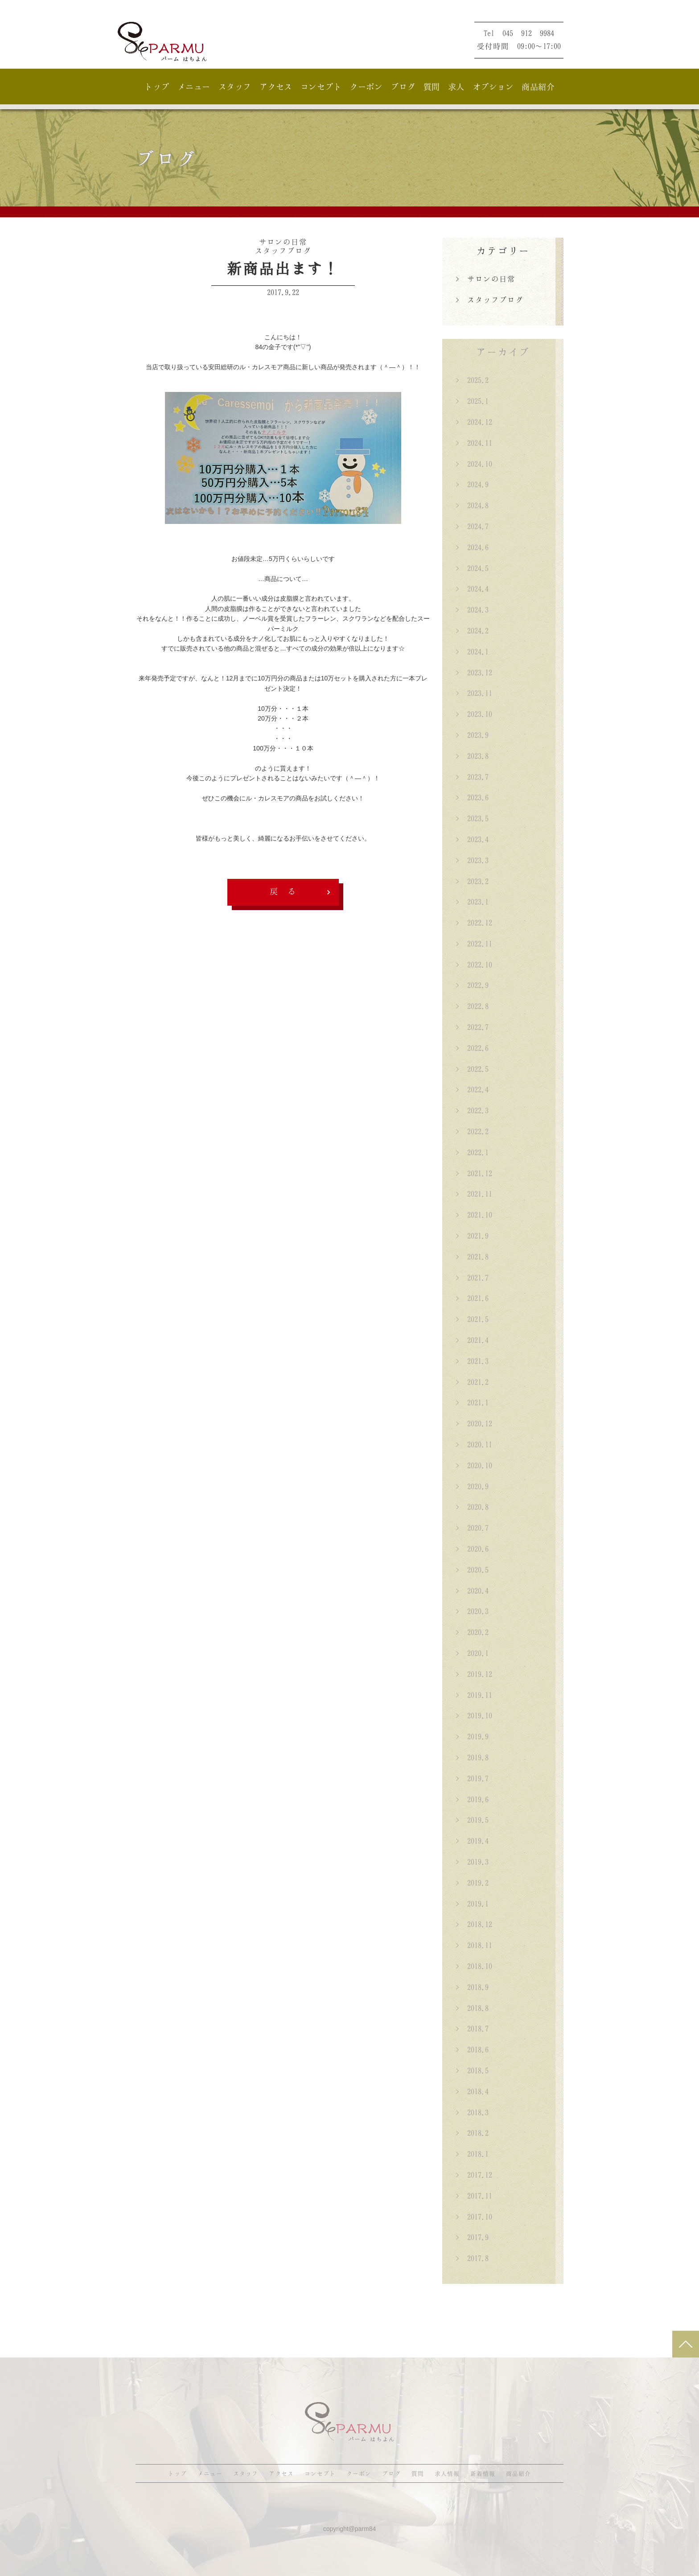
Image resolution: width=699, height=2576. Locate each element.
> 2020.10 (474, 1465)
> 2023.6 (472, 797)
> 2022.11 (474, 944)
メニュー (193, 86)
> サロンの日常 (485, 279)
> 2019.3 (472, 1862)
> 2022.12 (474, 923)
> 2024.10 (474, 464)
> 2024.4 (472, 589)
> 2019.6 (472, 1799)
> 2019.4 (472, 1841)
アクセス (275, 86)
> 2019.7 (472, 1778)
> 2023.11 (474, 693)
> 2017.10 (474, 2217)
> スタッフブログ (489, 300)
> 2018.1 (472, 2154)
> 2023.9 (472, 735)
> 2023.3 (472, 860)
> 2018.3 (472, 2112)
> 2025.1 (472, 401)
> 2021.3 (472, 1361)
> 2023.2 (472, 881)
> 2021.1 (472, 1402)
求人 (456, 86)
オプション (493, 86)
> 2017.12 (474, 2175)
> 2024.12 (474, 422)
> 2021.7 (472, 1278)
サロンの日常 (283, 242)
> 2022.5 (472, 1069)
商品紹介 (538, 86)
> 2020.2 (472, 1632)
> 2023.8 (472, 756)
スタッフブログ (283, 251)
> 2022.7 (472, 1027)
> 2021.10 (474, 1215)
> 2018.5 (472, 2070)
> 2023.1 (472, 902)
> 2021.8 (472, 1257)
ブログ (403, 86)
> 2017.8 (472, 2258)
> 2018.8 (472, 2008)
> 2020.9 (472, 1486)
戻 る (283, 890)
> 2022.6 (472, 1048)
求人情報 (447, 2473)
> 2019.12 (474, 1674)
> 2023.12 (474, 672)
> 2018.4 (472, 2091)
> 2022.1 (472, 1152)
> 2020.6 (472, 1549)
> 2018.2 (472, 2133)
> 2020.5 (472, 1570)
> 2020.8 (472, 1507)
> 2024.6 (472, 547)
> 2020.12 (474, 1423)
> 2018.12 (474, 1924)
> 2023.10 (474, 714)
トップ (156, 86)
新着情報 (482, 2473)
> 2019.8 (472, 1757)
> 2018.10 (474, 1966)
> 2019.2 (472, 1883)
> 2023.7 (472, 777)
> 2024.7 (472, 526)
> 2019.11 (474, 1695)
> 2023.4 (472, 839)
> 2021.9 (472, 1236)
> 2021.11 (474, 1194)
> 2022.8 (472, 1006)
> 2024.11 (474, 443)
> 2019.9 (472, 1736)
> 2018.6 (472, 2049)
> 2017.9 (472, 2237)
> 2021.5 (472, 1319)
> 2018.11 (474, 1945)
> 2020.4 (472, 1591)
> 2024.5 (472, 568)
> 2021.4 (472, 1340)
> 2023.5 (472, 818)
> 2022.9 (472, 985)
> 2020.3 (472, 1611)
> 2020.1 (472, 1653)
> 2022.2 (472, 1131)
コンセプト (321, 86)
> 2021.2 (472, 1382)
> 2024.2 (472, 630)
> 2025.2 (472, 380)
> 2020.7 (472, 1528)
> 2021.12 (474, 1173)
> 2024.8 (472, 505)
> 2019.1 (472, 1904)
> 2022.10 (474, 964)
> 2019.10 (474, 1715)
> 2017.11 (474, 2196)
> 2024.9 (472, 484)
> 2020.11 (474, 1444)
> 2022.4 (472, 1089)
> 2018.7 (472, 2028)
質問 (432, 86)
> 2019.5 (472, 1820)
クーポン (366, 86)
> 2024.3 (472, 610)
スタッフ (234, 86)
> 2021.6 (472, 1298)
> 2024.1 (472, 651)
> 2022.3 (472, 1110)
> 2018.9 (472, 1987)
